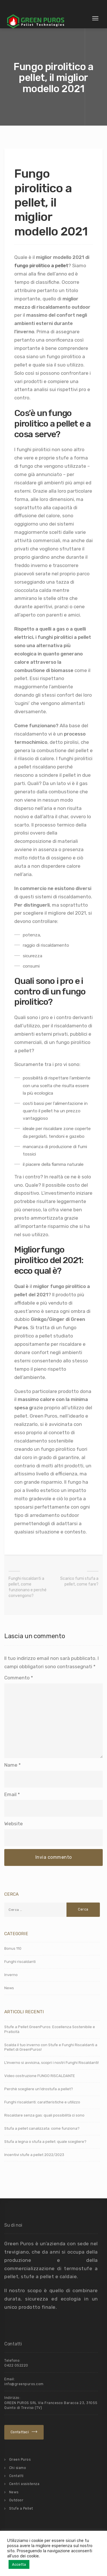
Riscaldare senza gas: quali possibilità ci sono (44, 2115)
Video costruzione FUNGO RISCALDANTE (39, 2076)
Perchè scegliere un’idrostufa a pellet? (38, 2089)
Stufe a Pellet (21, 2508)
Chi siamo (17, 2468)
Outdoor (16, 2500)
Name (10, 1765)
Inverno (11, 1975)
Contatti (16, 2476)
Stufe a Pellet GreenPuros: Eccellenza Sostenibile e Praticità (49, 2029)
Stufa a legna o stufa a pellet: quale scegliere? (45, 2141)
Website (13, 1823)
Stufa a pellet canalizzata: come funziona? (42, 2128)
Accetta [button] (19, 2564)
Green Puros (20, 2460)
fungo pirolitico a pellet (41, 265)
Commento (18, 1678)
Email (10, 1794)
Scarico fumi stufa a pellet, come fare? (79, 1581)
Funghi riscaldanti (20, 1961)
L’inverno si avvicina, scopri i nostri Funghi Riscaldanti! (51, 2062)
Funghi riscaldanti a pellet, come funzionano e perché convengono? (28, 1587)
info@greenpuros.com (24, 2384)
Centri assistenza (24, 2484)
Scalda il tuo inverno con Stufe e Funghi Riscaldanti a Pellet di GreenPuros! (50, 2047)
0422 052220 (16, 2365)
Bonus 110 (12, 1948)
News (9, 1988)
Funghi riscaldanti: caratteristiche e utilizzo (42, 2102)
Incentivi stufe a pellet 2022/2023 (34, 2155)
